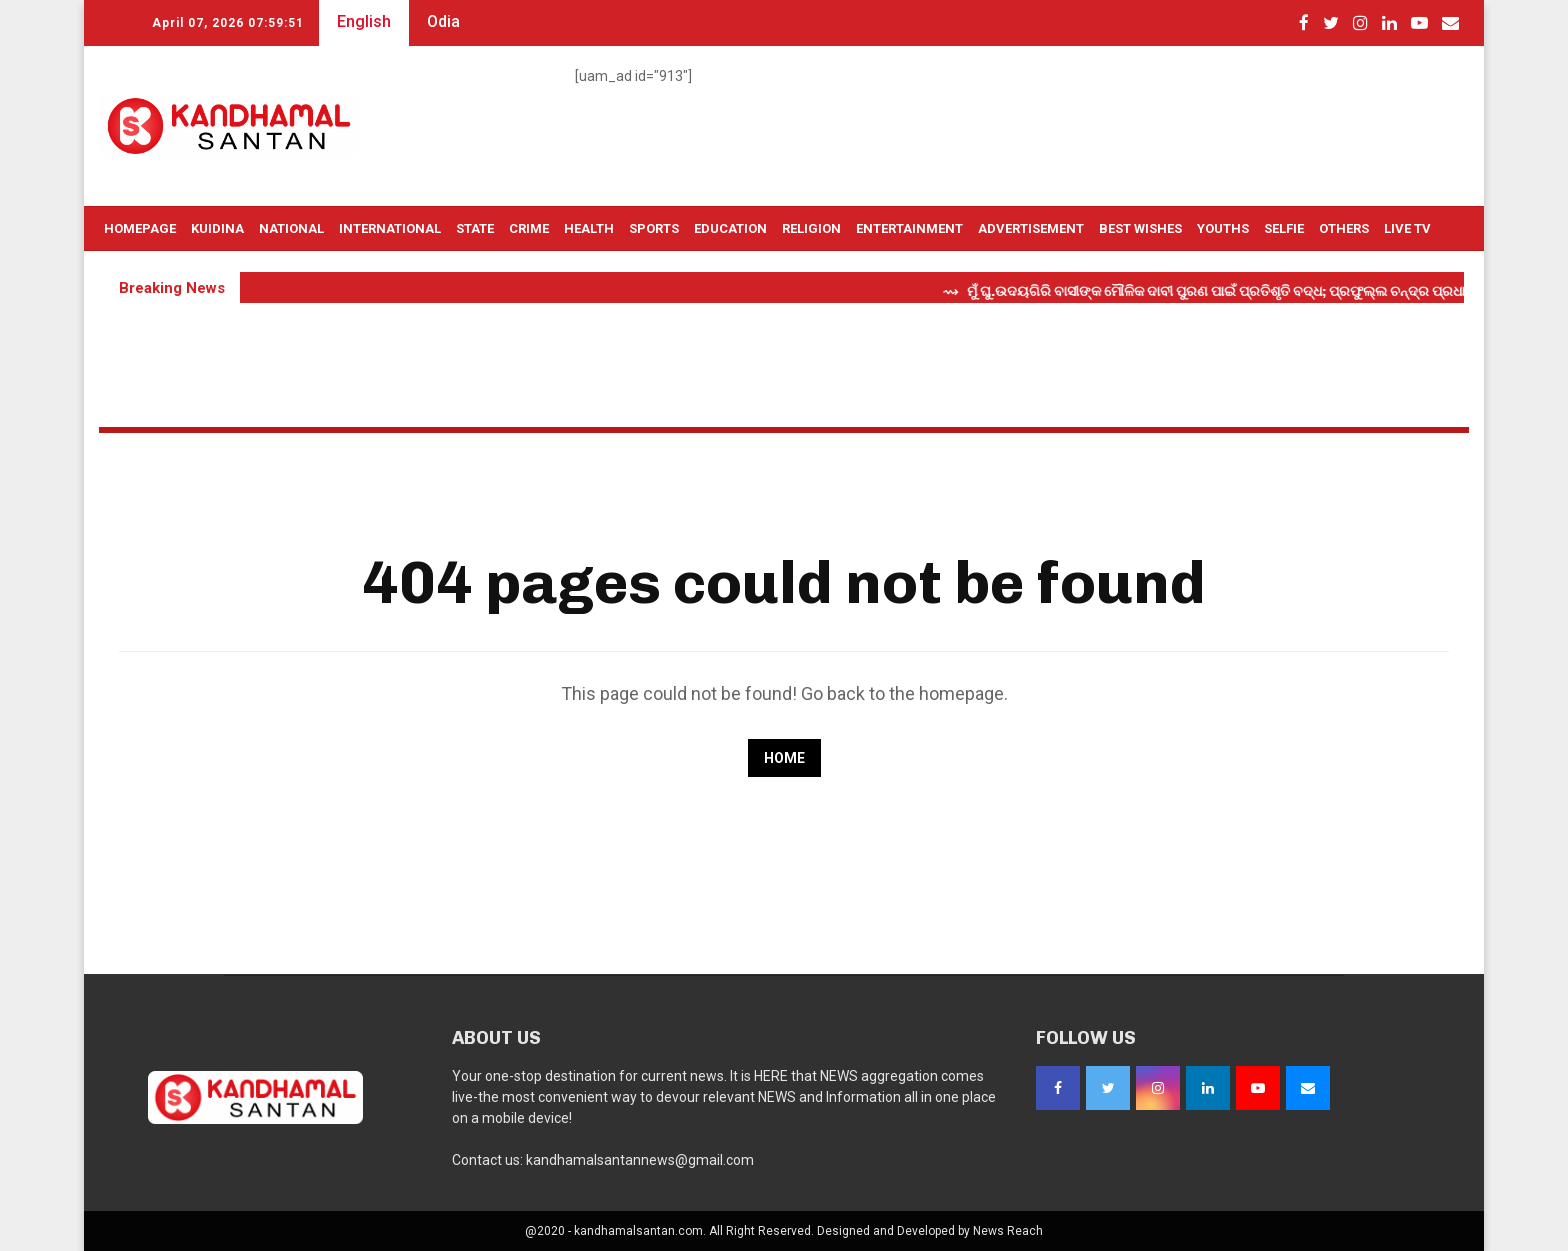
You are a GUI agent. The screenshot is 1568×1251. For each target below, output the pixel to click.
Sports (654, 228)
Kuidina (217, 228)
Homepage (140, 228)
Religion (811, 228)
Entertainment (909, 228)
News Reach (1008, 1231)
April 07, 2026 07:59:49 (228, 23)
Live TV (1407, 228)
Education (730, 228)
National (291, 228)
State (475, 228)
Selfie (1284, 228)
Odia (443, 21)
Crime (529, 228)
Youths (1223, 228)
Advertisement (1031, 228)
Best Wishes (1140, 228)
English (364, 21)
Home (784, 758)
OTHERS (1344, 228)
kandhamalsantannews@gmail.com (640, 1160)
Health (589, 228)
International (390, 228)
